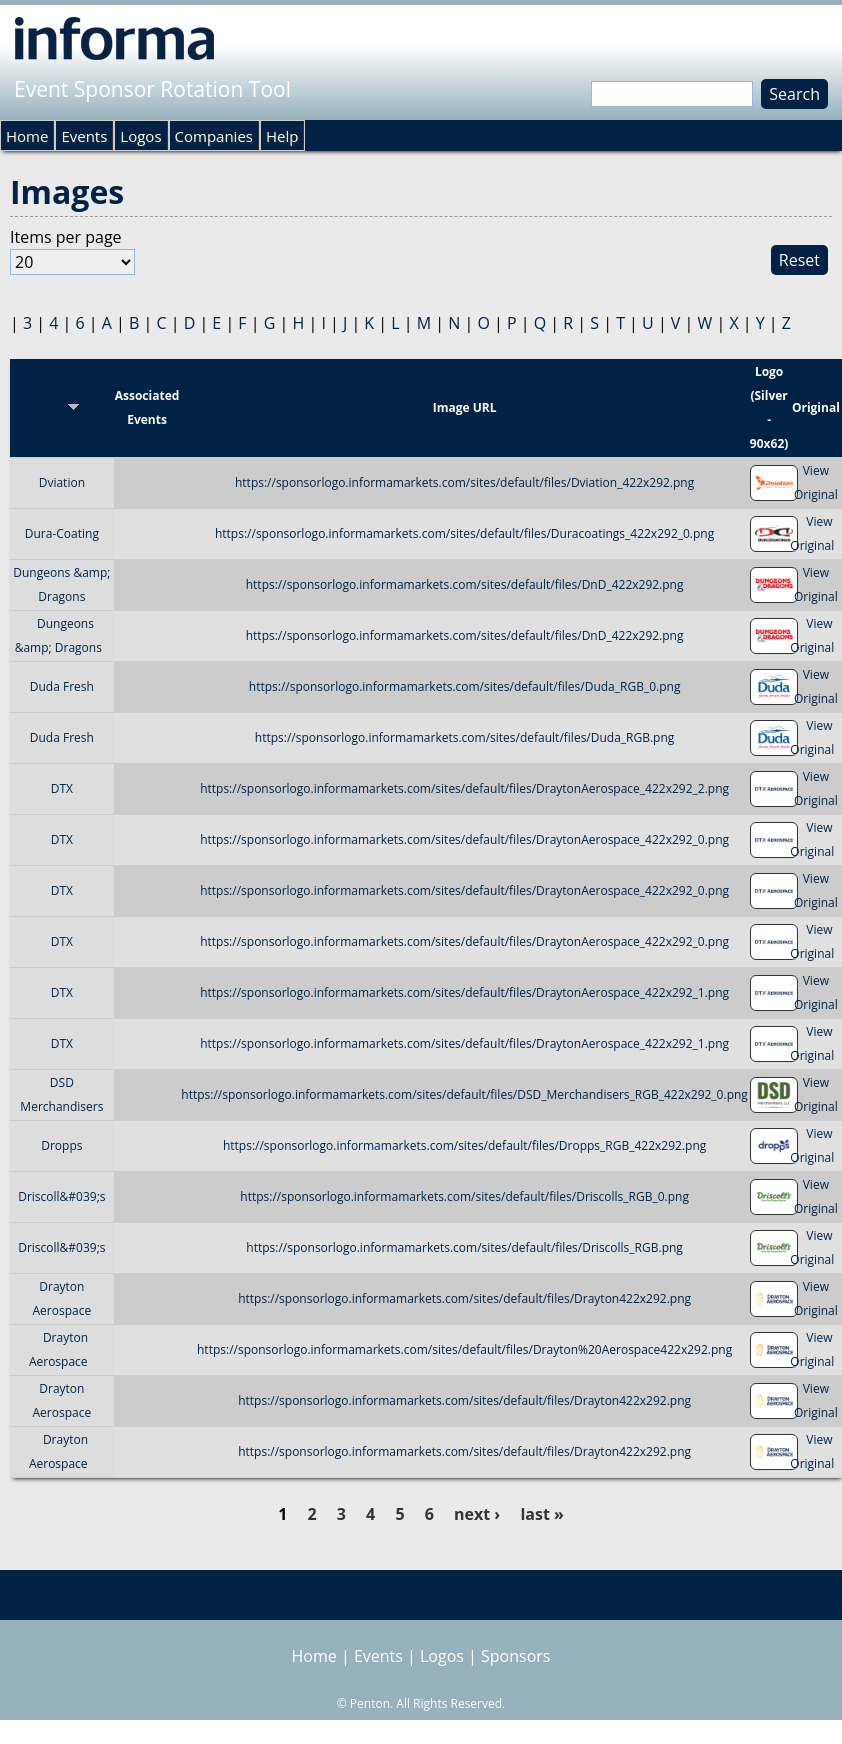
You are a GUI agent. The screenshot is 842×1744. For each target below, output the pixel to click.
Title (62, 407)
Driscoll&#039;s (61, 1196)
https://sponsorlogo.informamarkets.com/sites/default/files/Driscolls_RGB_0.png (464, 1196)
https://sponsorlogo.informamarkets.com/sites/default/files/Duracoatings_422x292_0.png (464, 533)
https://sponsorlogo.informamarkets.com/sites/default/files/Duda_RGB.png (465, 737)
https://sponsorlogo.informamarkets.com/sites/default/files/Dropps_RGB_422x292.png (464, 1145)
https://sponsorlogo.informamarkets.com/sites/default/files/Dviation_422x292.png (464, 482)
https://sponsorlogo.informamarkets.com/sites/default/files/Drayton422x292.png (464, 1298)
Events (84, 136)
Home (27, 136)
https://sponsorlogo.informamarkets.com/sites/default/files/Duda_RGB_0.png (465, 686)
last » (541, 1514)
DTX (62, 788)
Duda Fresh (62, 686)
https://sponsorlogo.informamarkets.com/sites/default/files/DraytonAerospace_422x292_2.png (464, 788)
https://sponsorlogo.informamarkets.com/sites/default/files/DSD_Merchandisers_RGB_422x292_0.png (464, 1094)
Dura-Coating (62, 533)
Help (282, 136)
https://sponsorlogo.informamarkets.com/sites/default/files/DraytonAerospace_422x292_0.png (464, 839)
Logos (140, 136)
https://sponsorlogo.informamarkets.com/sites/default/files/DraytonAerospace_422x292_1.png (464, 992)
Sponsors (515, 1656)
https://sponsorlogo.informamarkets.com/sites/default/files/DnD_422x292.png (465, 584)
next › (477, 1514)
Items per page (66, 237)
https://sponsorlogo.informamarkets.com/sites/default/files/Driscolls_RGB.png (464, 1247)
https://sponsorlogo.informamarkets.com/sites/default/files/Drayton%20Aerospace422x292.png (464, 1349)
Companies (214, 136)
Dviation (62, 482)
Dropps (61, 1145)
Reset (799, 260)
